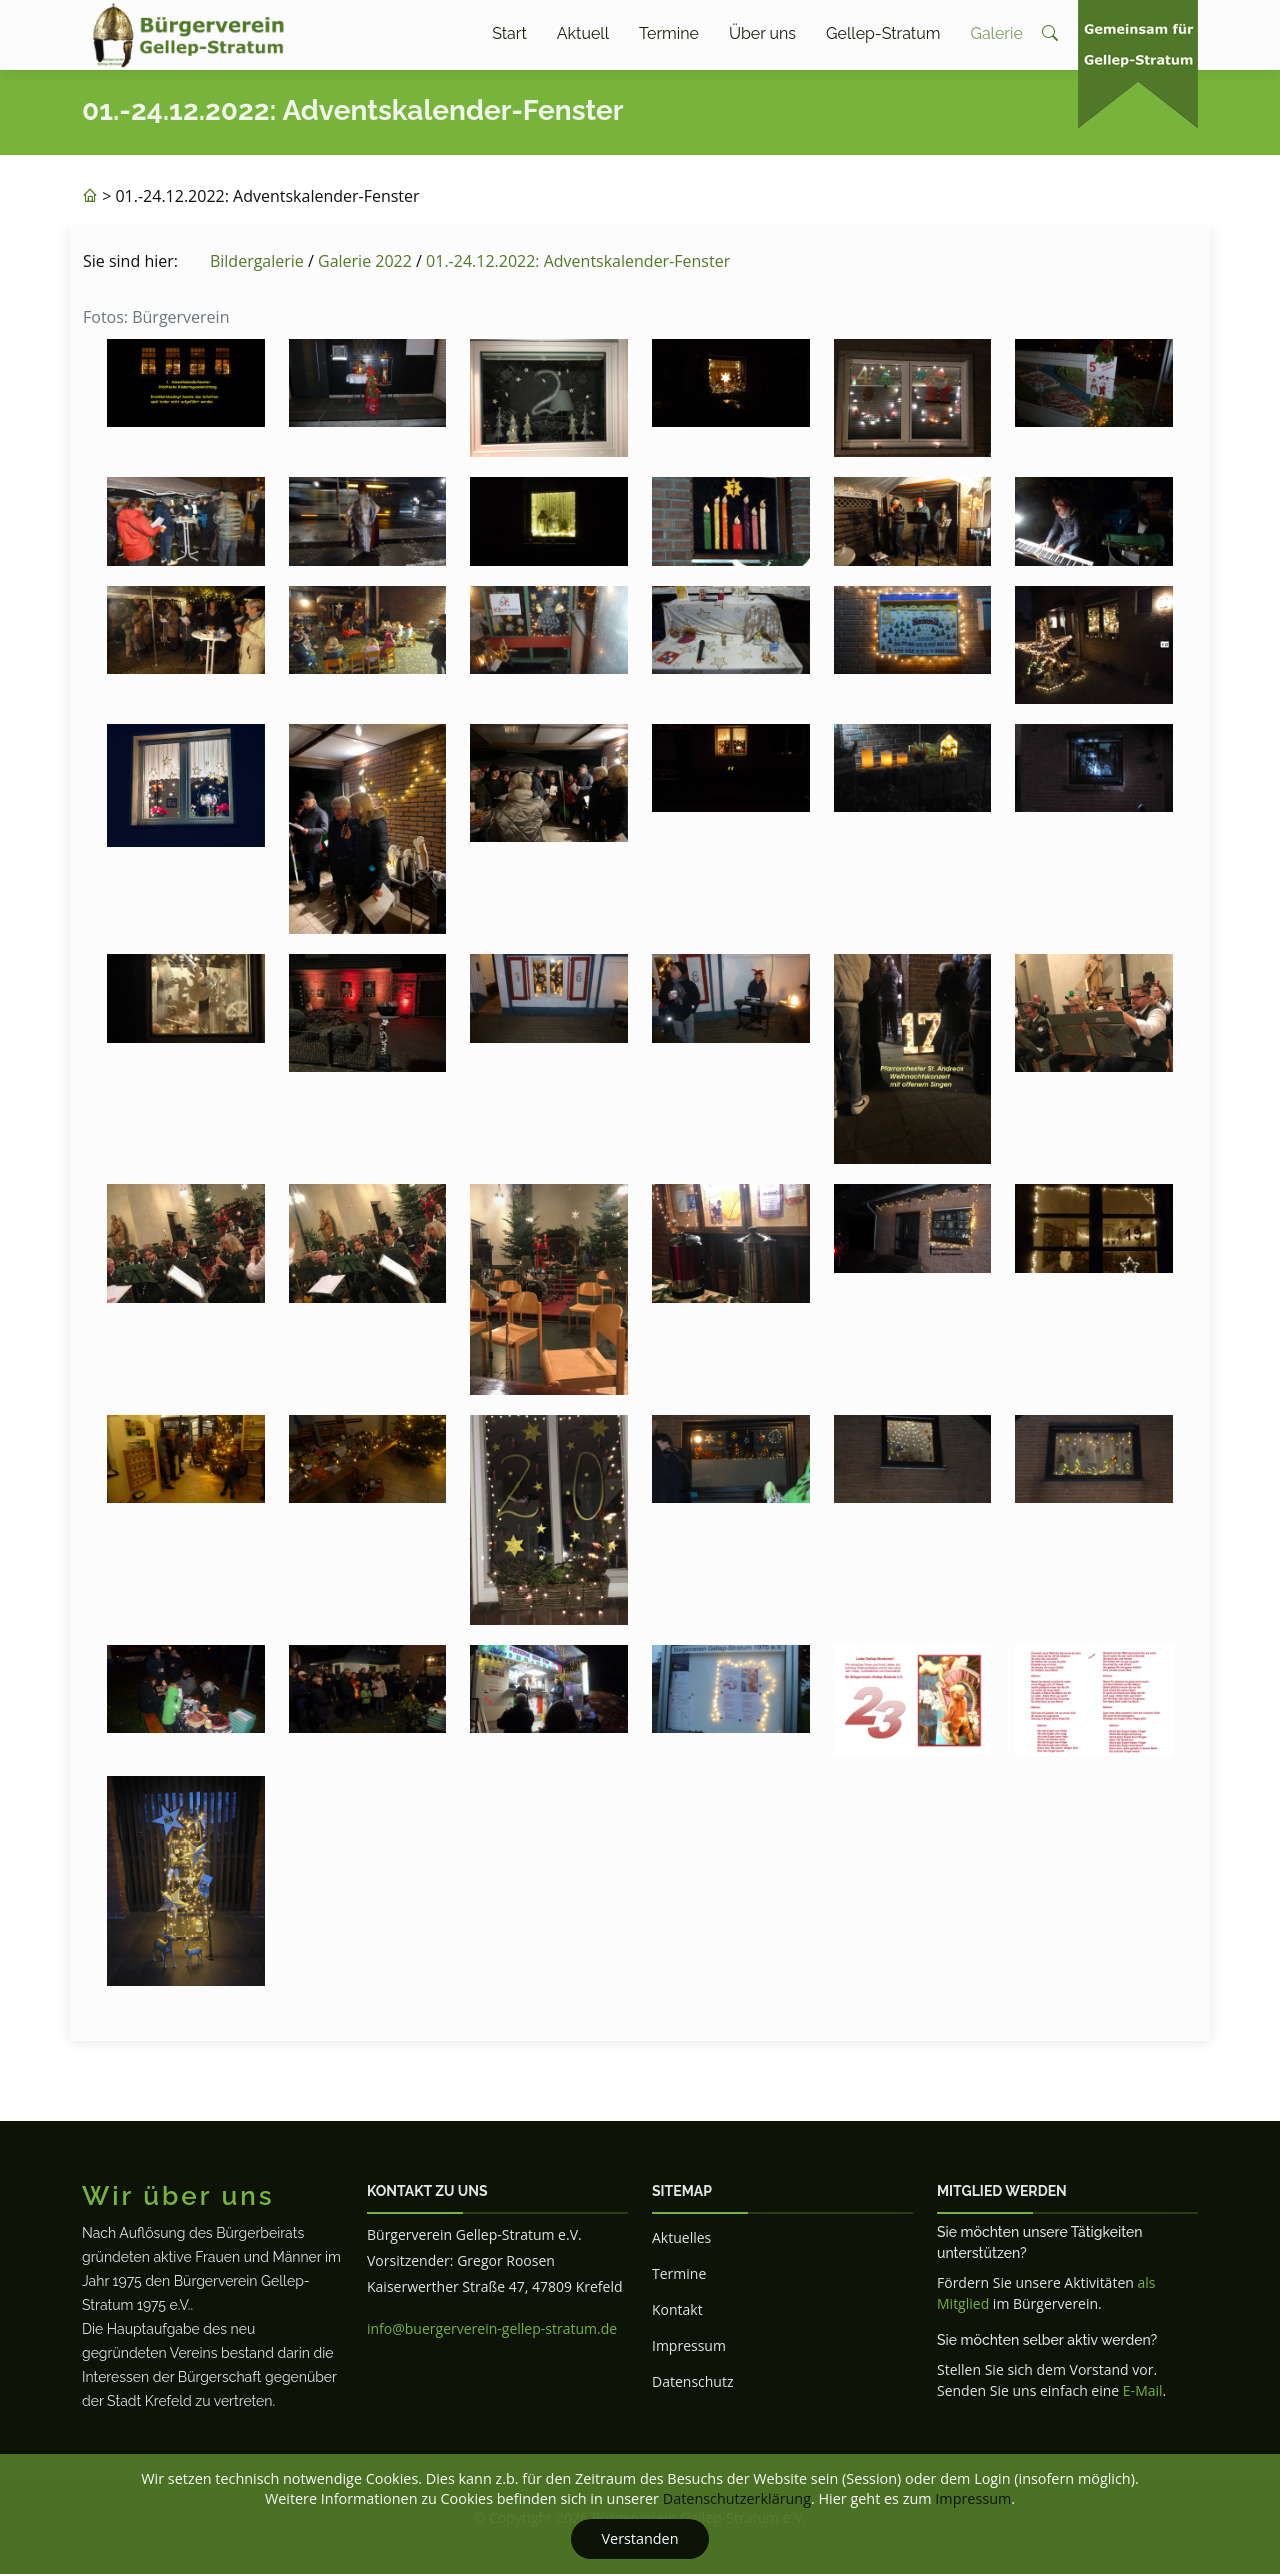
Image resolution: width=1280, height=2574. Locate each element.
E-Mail (1143, 2390)
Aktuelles (681, 2237)
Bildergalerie (257, 261)
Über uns (762, 33)
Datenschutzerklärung (737, 2498)
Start (509, 33)
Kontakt (677, 2309)
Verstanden (639, 2538)
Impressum (689, 2345)
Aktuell (583, 33)
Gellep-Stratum (883, 33)
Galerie (996, 33)
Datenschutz (692, 2381)
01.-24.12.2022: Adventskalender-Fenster (578, 261)
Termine (669, 33)
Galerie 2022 (365, 261)
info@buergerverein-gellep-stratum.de (492, 2328)
